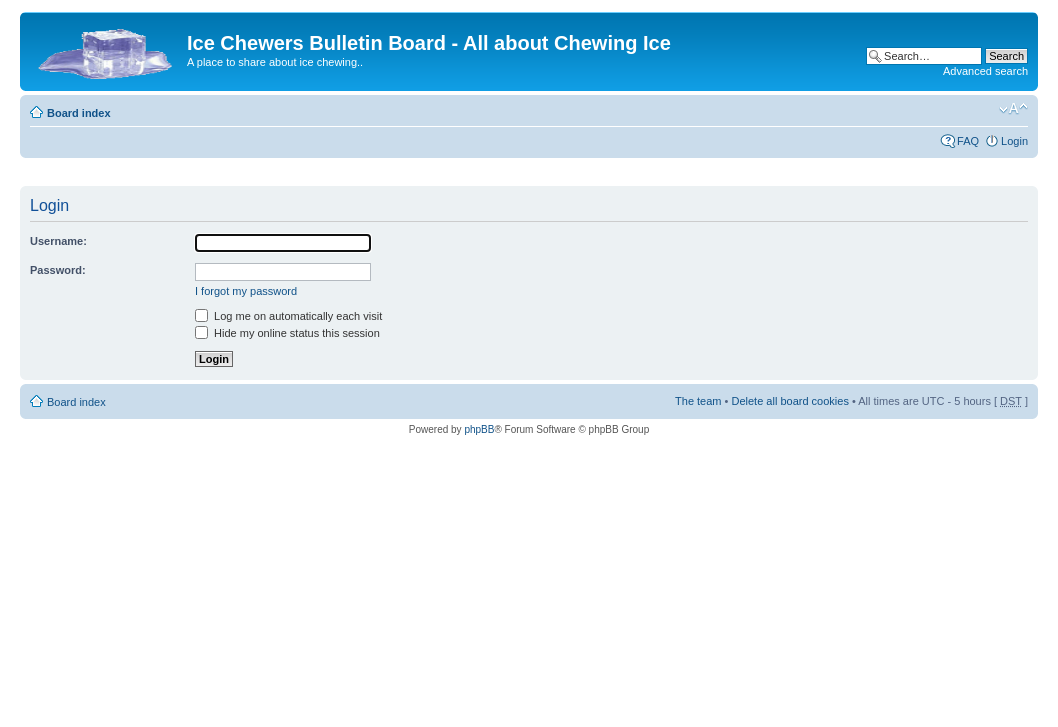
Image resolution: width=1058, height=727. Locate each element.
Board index (79, 113)
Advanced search (985, 71)
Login (1014, 141)
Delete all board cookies (789, 401)
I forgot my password (246, 291)
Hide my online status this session (287, 333)
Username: (58, 241)
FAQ (968, 141)
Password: (58, 270)
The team (698, 401)
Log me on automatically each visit (288, 316)
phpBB (479, 429)
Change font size (1013, 109)
